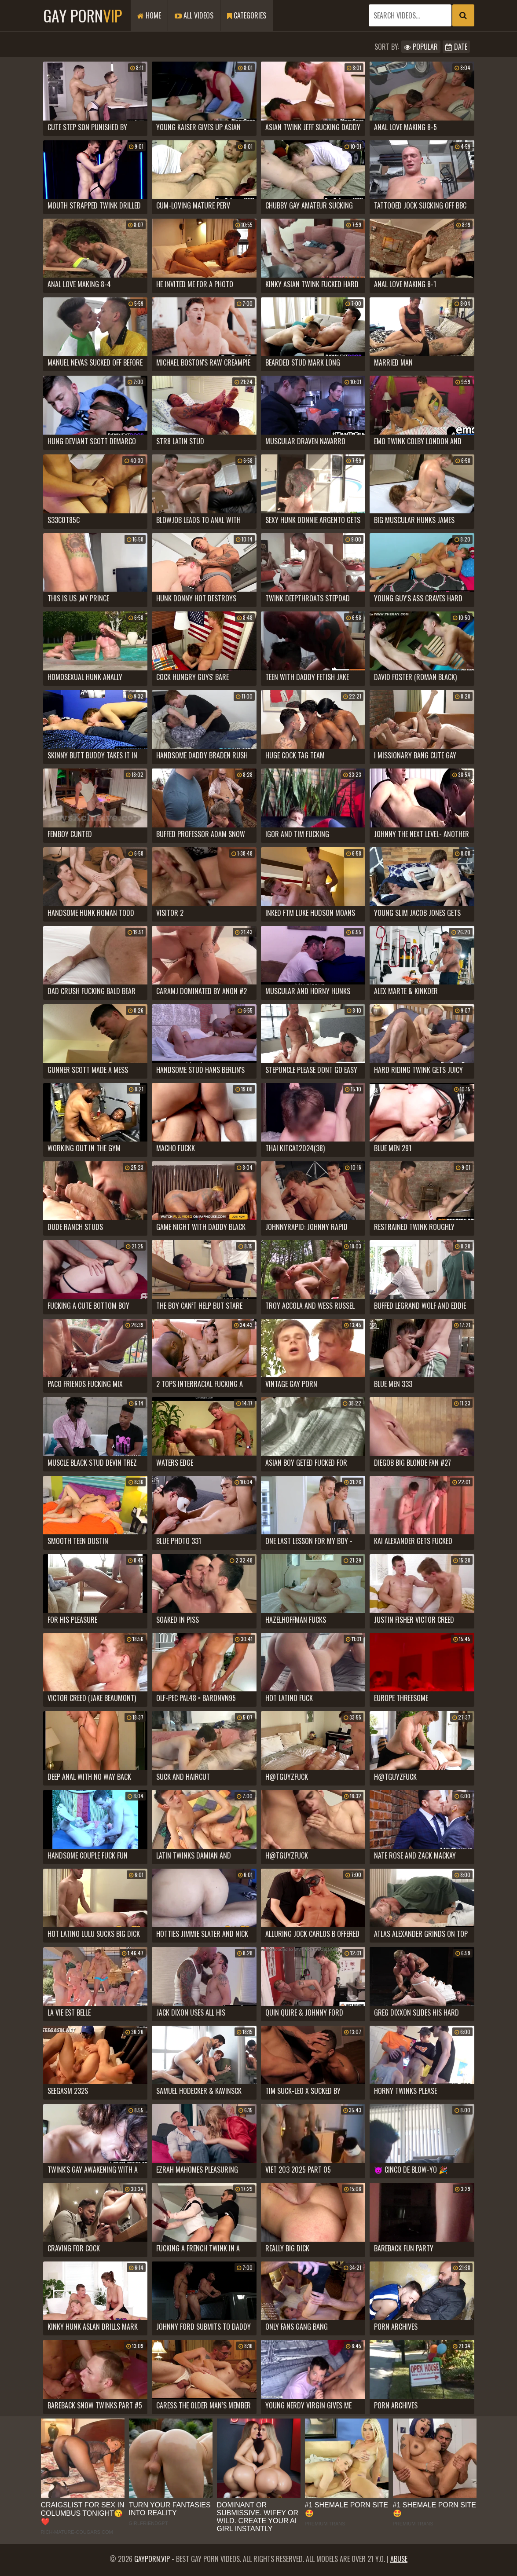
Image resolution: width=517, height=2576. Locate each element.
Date (456, 46)
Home (149, 15)
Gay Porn (82, 15)
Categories (246, 15)
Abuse (398, 2559)
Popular (421, 46)
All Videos (194, 15)
